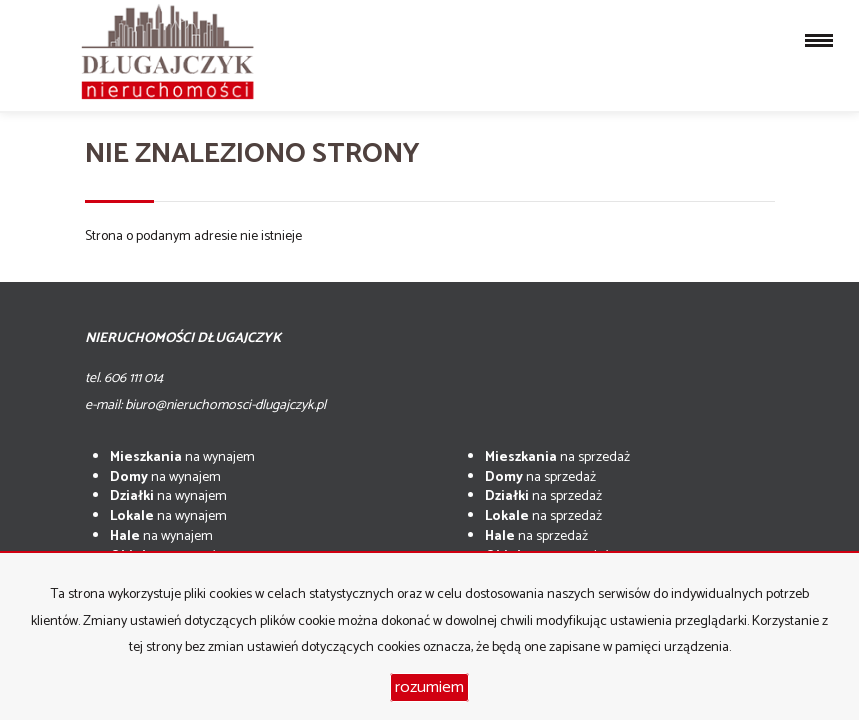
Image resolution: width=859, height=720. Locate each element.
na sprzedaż (557, 457)
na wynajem (182, 457)
